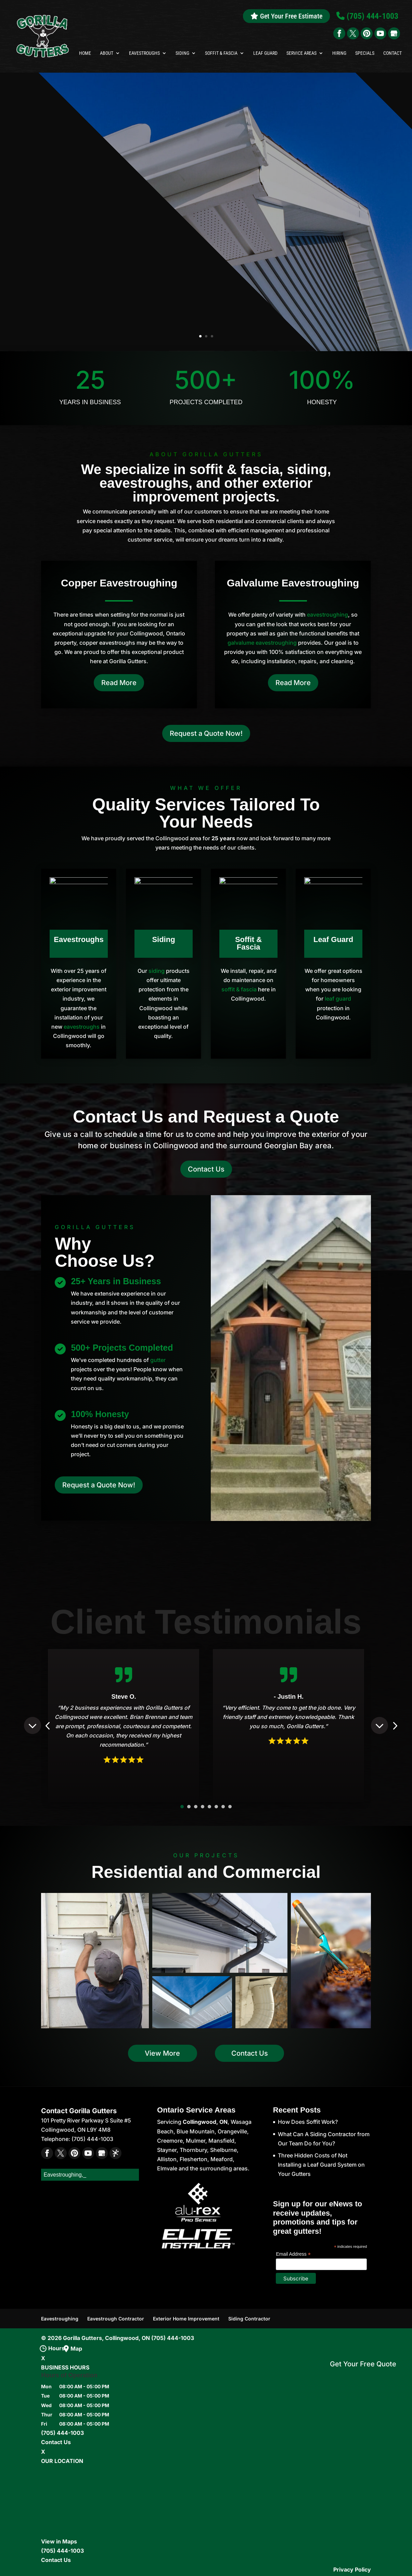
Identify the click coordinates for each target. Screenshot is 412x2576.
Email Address (293, 2254)
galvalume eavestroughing (262, 642)
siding (157, 970)
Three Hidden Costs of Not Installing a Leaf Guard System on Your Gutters (321, 2164)
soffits (151, 287)
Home (85, 53)
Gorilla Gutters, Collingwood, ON (106, 2337)
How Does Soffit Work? (308, 2121)
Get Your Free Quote (363, 2364)
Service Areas (301, 53)
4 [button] (202, 1806)
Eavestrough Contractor (115, 2318)
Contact (392, 53)
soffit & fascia (239, 989)
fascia (205, 287)
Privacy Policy (352, 2569)
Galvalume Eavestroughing (293, 583)
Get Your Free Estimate (286, 16)
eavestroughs (82, 1026)
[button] (95, 1960)
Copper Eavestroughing (119, 583)
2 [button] (189, 1806)
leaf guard (338, 998)
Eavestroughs (144, 53)
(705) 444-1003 (172, 2337)
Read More (119, 683)
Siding (182, 53)
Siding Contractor (249, 2318)
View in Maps (59, 2541)
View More (162, 2053)
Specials (364, 53)
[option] (123, 1726)
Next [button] (379, 1725)
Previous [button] (32, 1725)
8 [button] (230, 1806)
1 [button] (182, 1806)
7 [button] (223, 1806)
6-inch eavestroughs (92, 296)
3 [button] (195, 1806)
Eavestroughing (59, 2318)
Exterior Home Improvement (186, 2318)
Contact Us (206, 1169)
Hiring (339, 53)
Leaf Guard (265, 53)
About (106, 53)
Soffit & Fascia (221, 53)
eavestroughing (327, 614)
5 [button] (209, 1806)
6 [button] (216, 1806)
